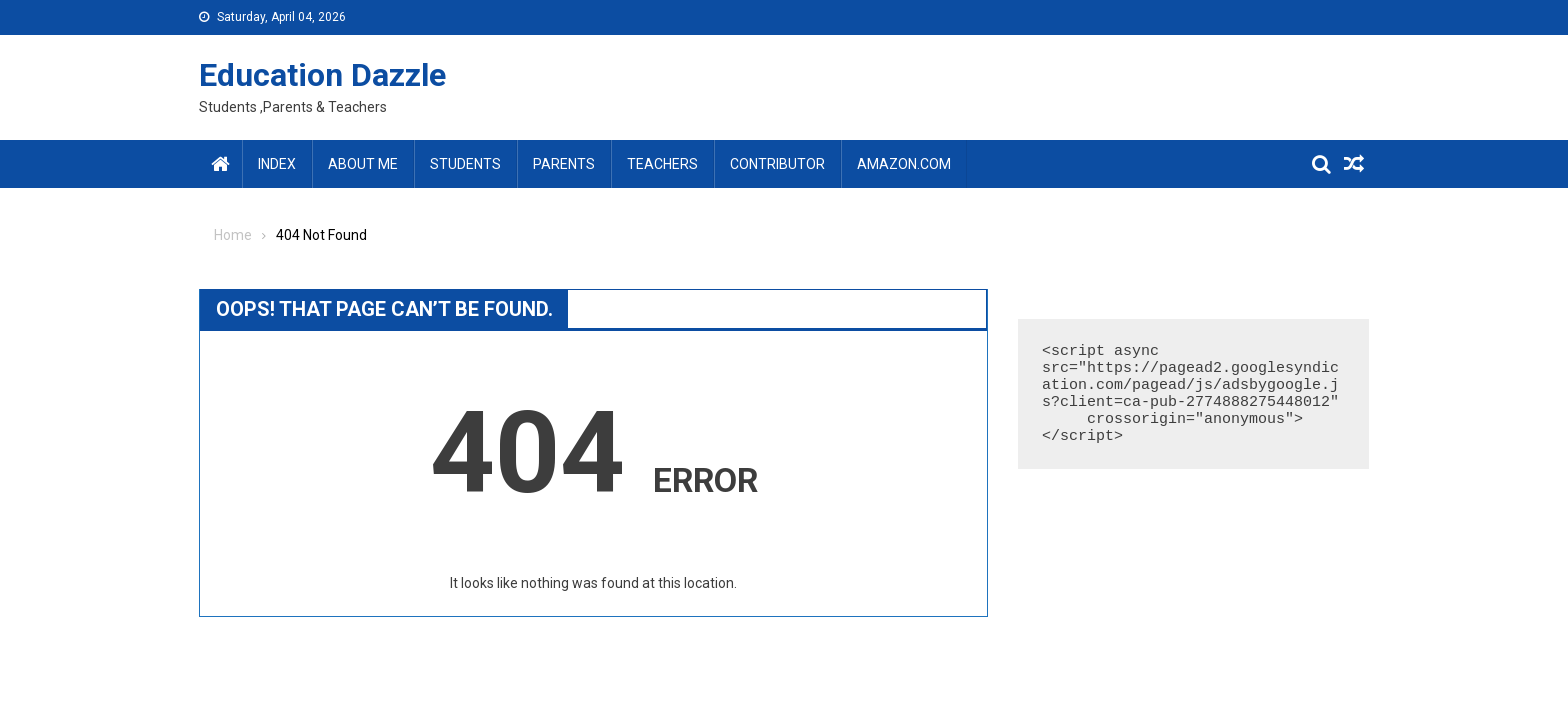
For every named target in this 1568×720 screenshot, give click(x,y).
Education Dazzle (322, 75)
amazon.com (904, 164)
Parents (564, 164)
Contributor (777, 164)
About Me (363, 164)
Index (277, 164)
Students (465, 164)
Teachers (662, 164)
